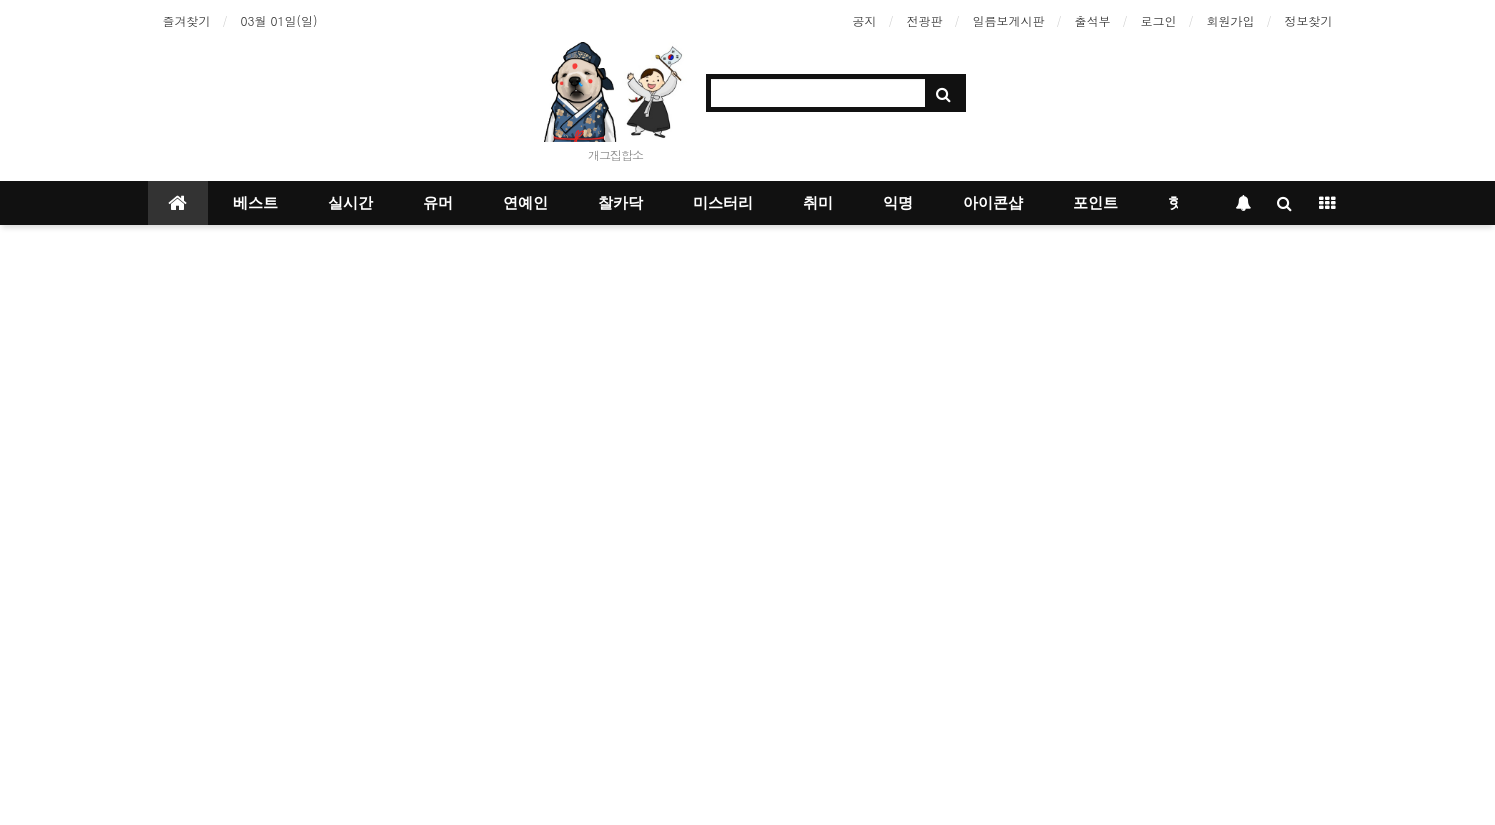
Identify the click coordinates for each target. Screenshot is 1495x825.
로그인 (1159, 20)
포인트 (1095, 203)
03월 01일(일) (279, 20)
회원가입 (1231, 20)
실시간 (350, 203)
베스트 (255, 203)
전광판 (925, 20)
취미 (818, 203)
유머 (438, 203)
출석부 (1093, 20)
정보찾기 (1309, 20)
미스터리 (723, 203)
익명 (898, 203)
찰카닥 (620, 203)
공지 (865, 20)
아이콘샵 (993, 203)
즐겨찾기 (187, 20)
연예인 (525, 203)
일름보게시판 (1009, 20)
